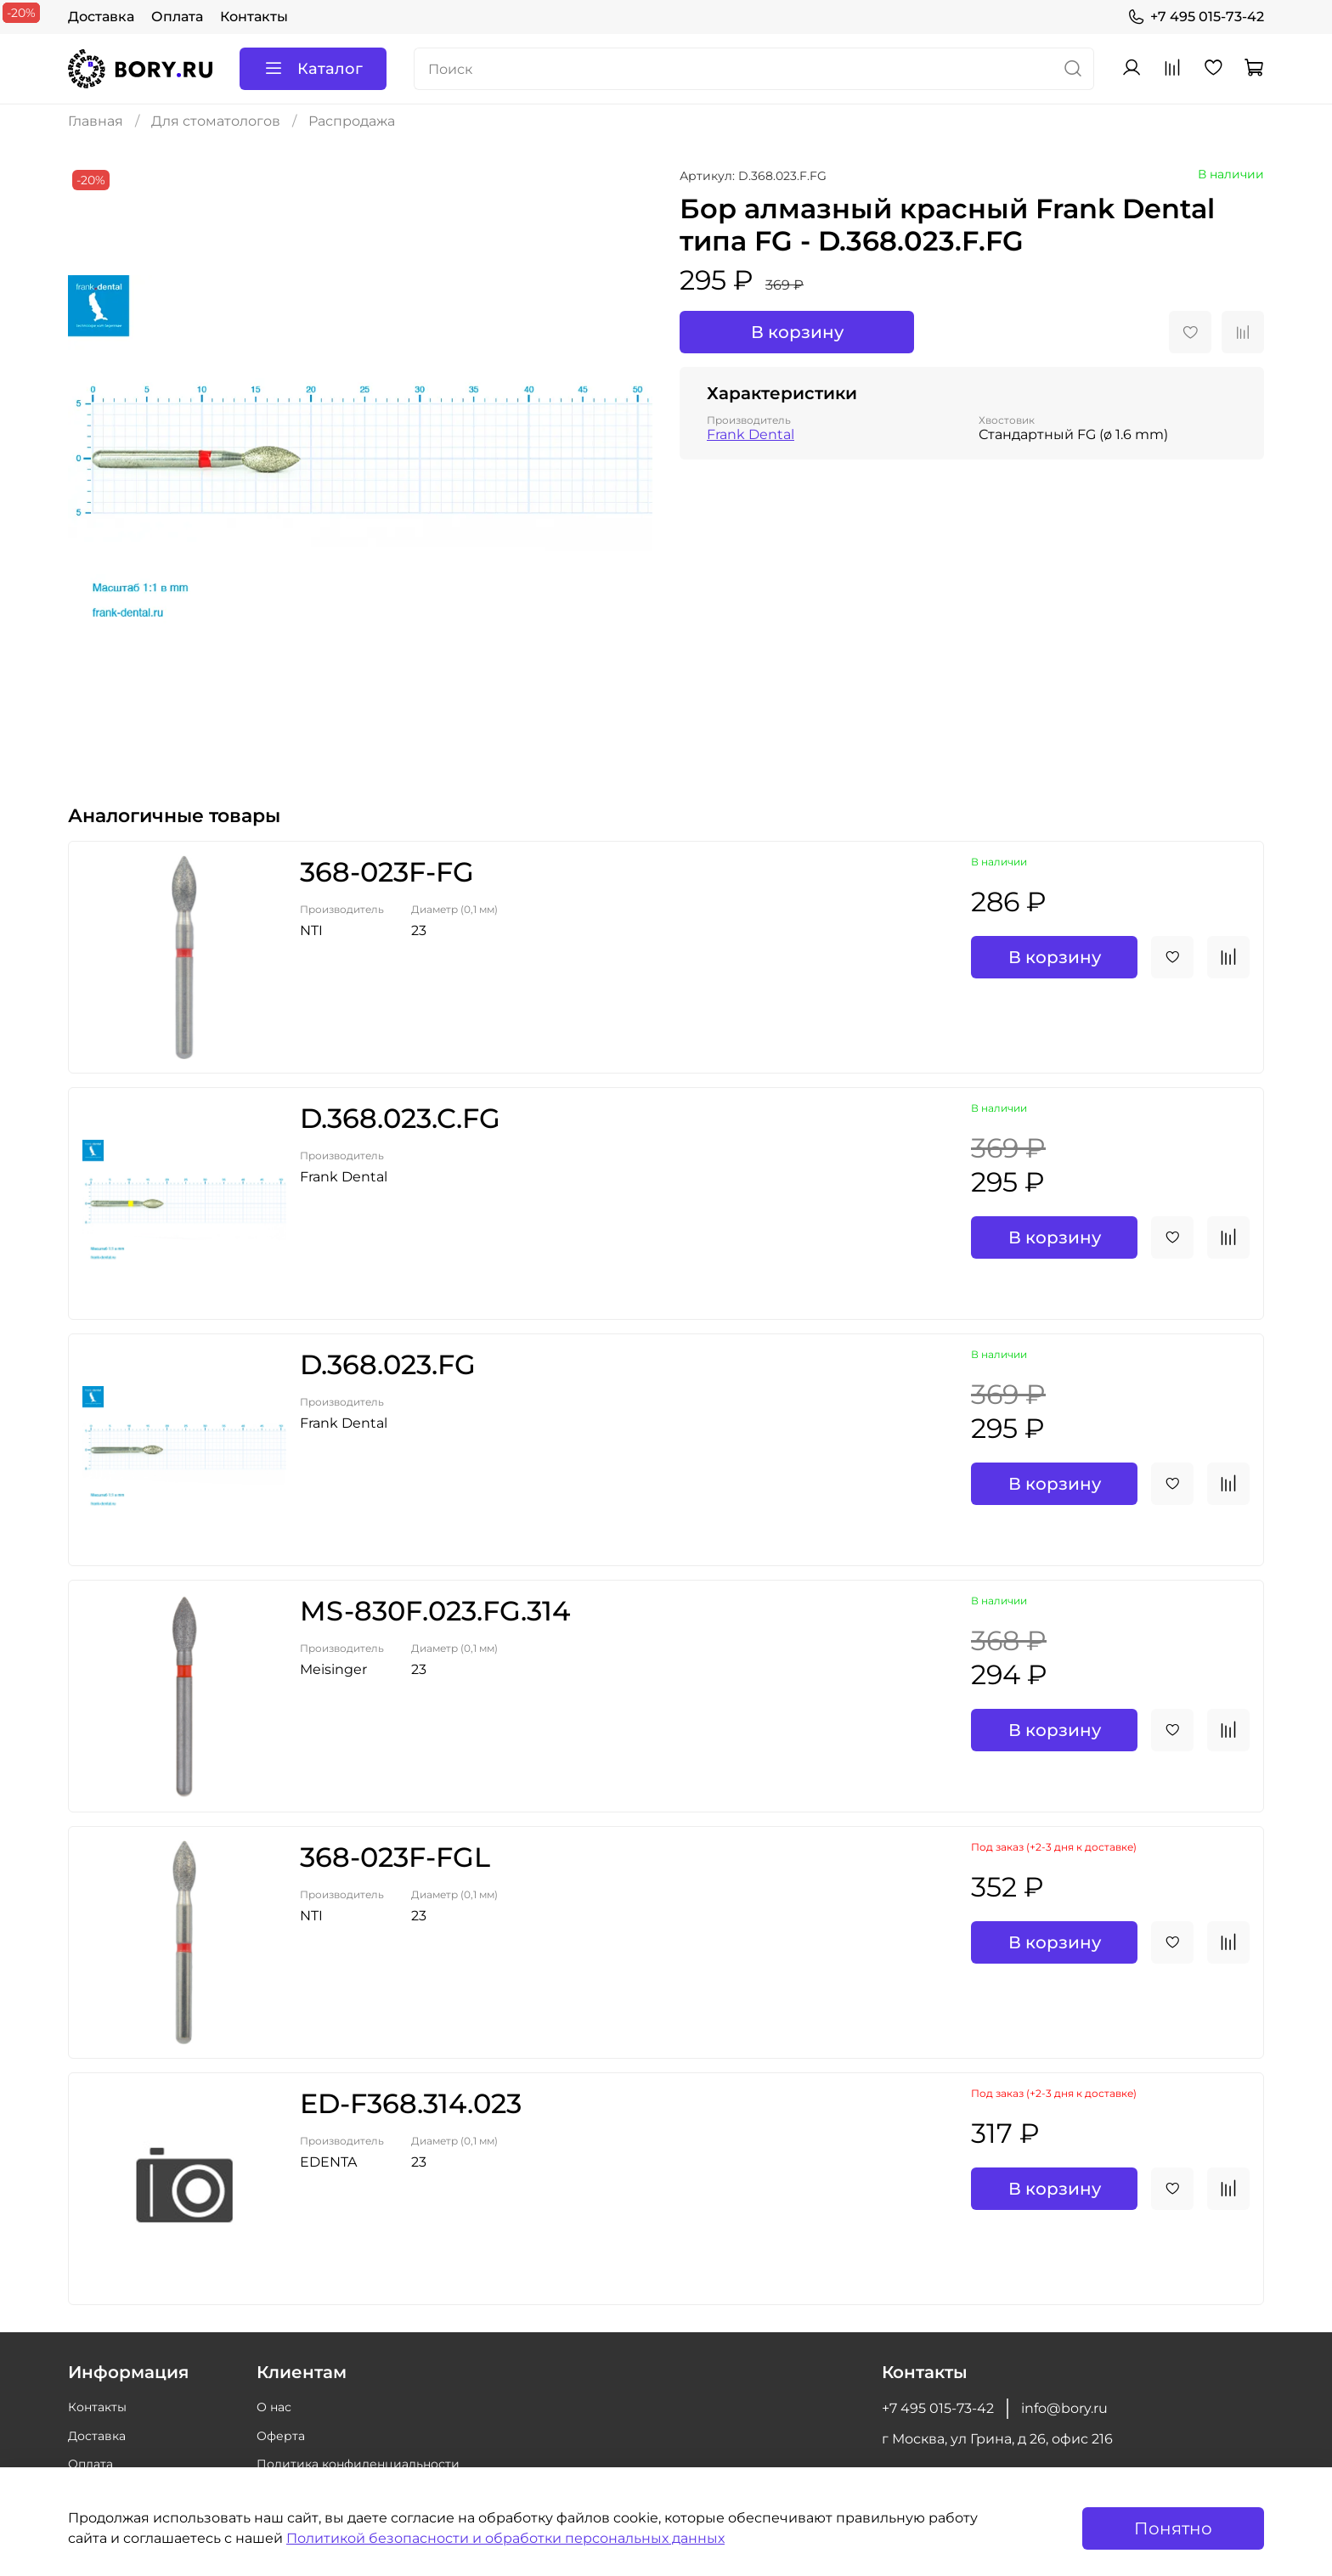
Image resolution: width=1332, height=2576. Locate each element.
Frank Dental (750, 434)
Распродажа (351, 121)
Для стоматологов (215, 121)
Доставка (101, 16)
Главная (95, 121)
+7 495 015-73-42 (1195, 17)
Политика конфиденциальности (358, 2464)
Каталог (313, 69)
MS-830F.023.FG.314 (435, 1610)
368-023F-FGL (395, 1857)
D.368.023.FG (388, 1364)
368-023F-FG (387, 871)
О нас (274, 2407)
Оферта (281, 2436)
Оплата (177, 16)
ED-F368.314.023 (411, 2103)
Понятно (1173, 2528)
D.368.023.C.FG (400, 1118)
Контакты (254, 16)
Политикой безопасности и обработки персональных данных (505, 2538)
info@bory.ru (1064, 2408)
